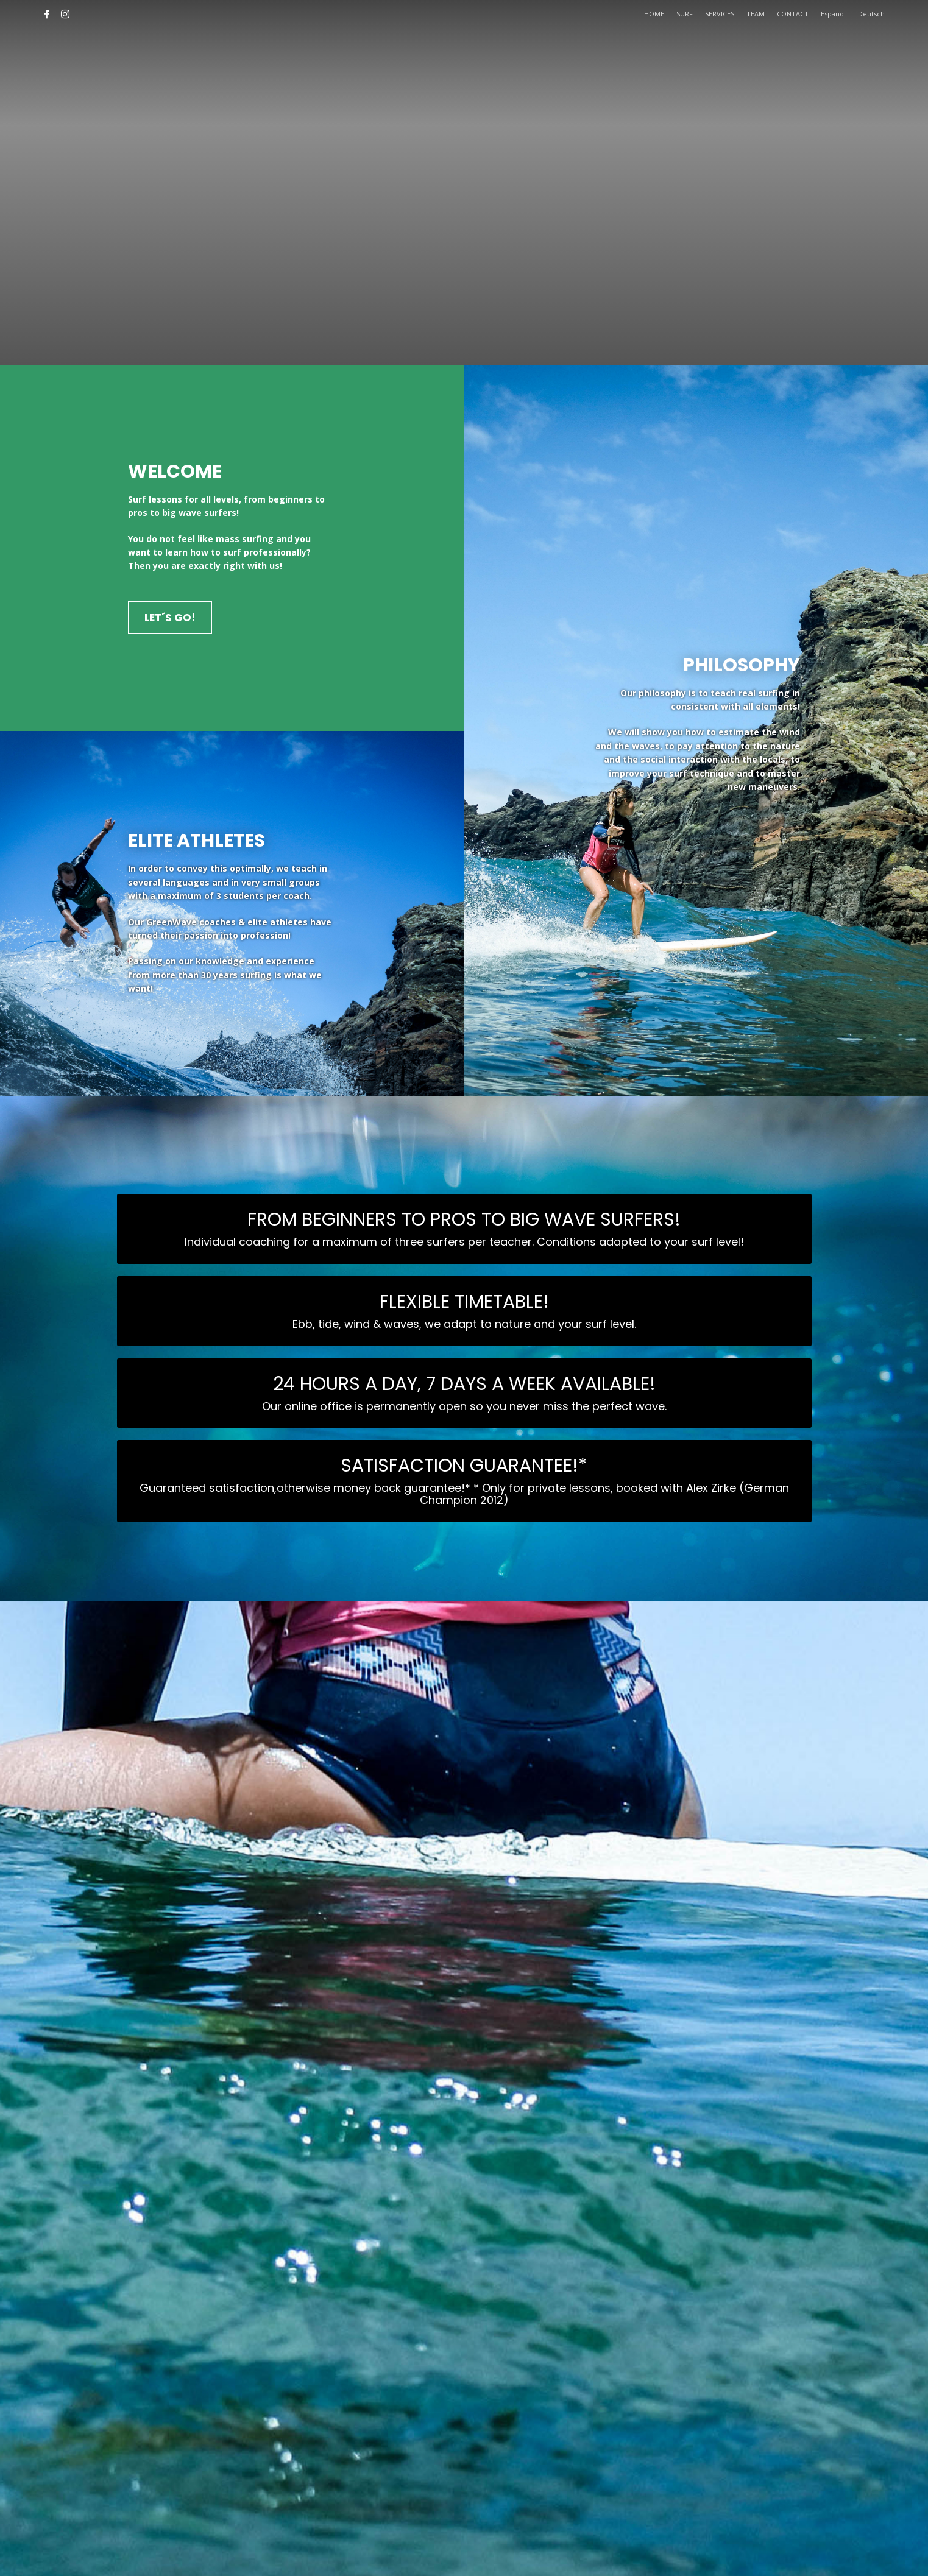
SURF (684, 13)
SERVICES (719, 13)
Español (833, 13)
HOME (654, 13)
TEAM (755, 13)
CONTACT (793, 13)
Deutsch (871, 13)
